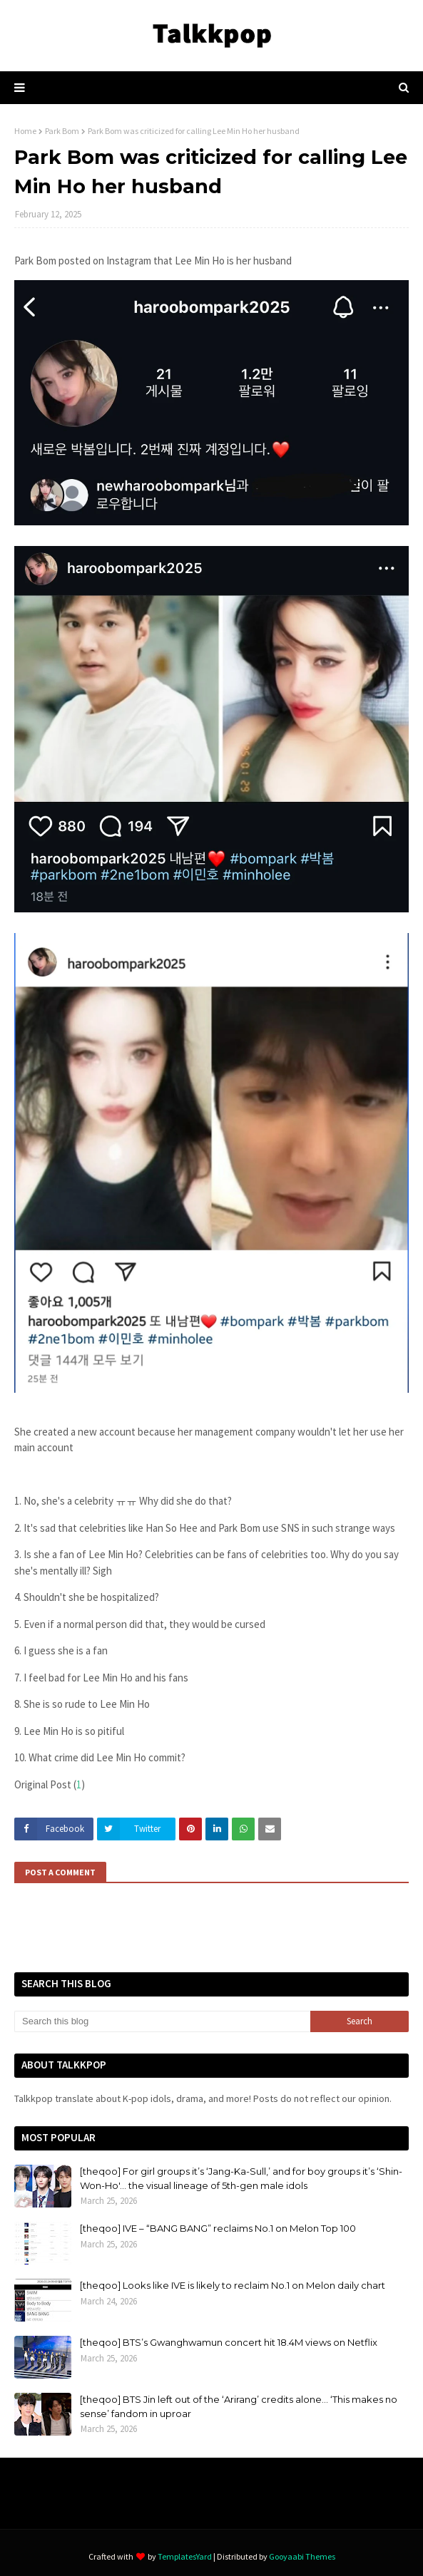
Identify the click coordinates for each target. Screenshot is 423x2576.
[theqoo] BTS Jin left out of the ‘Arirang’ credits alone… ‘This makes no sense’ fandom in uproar (238, 2406)
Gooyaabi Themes (302, 2556)
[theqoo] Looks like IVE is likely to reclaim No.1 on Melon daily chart (232, 2285)
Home (25, 130)
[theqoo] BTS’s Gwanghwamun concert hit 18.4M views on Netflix (228, 2342)
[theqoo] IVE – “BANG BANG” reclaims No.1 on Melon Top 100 (218, 2228)
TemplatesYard (185, 2556)
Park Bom (62, 130)
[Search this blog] (162, 2021)
